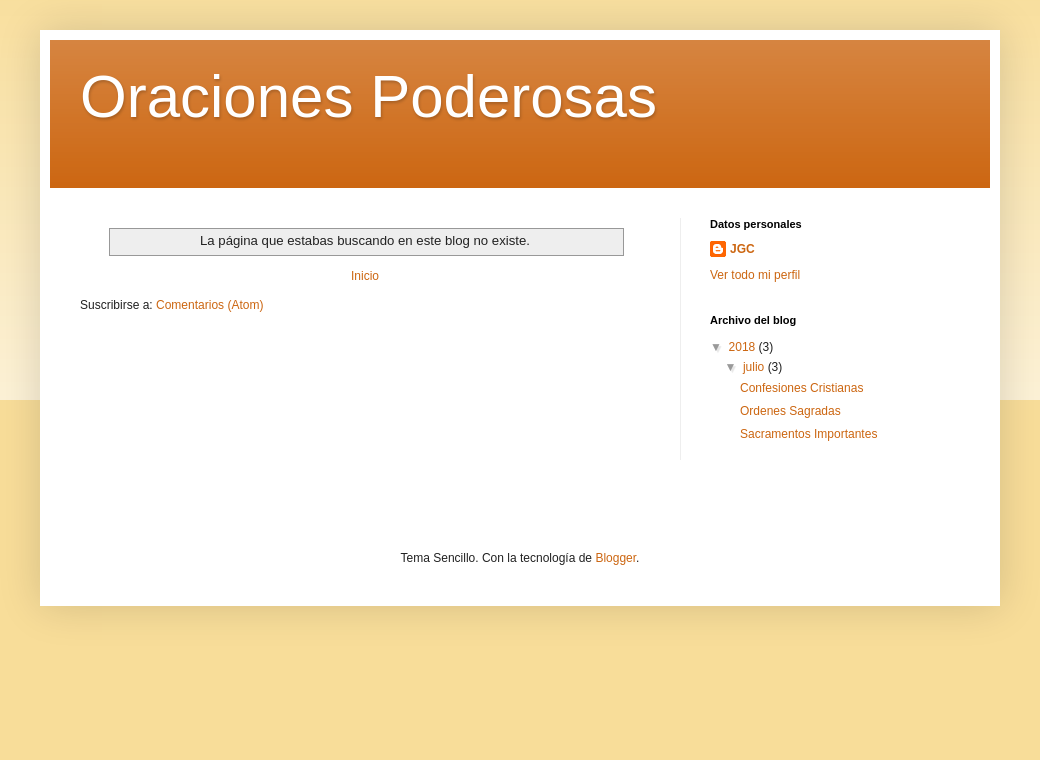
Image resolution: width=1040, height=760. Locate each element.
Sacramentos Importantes (808, 434)
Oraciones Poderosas (368, 96)
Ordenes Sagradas (790, 411)
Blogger (615, 558)
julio (755, 367)
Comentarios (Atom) (209, 305)
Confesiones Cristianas (801, 388)
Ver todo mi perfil (755, 275)
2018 (744, 347)
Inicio (365, 276)
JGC (742, 249)
